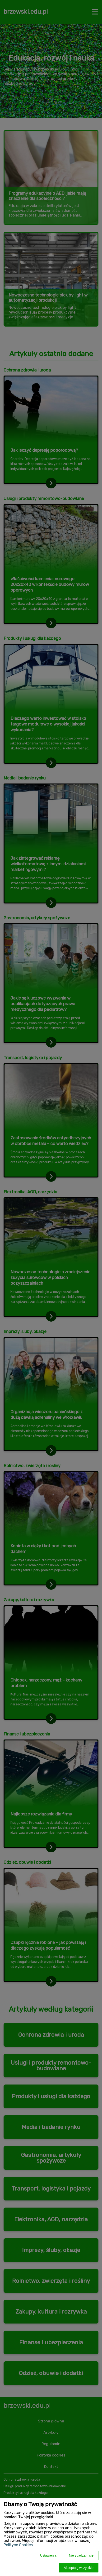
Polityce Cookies (18, 2545)
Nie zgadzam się (81, 2555)
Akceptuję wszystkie (78, 2568)
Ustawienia (48, 2555)
